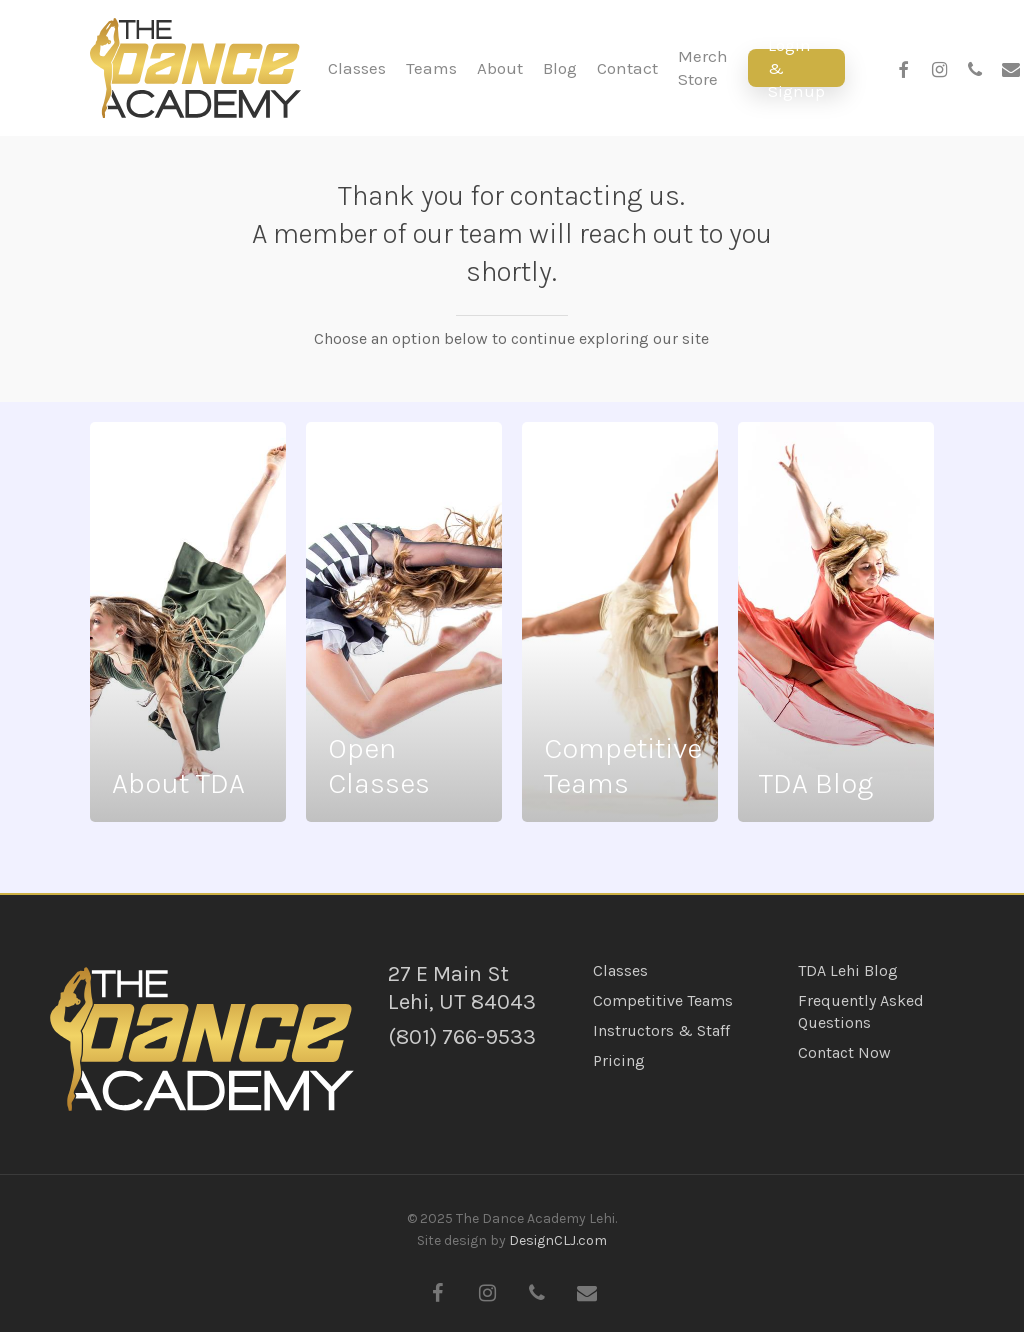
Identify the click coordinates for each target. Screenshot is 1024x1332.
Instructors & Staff (661, 1030)
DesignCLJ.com (558, 1240)
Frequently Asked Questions (861, 1011)
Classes (620, 970)
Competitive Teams (663, 1000)
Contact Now (844, 1052)
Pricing (619, 1060)
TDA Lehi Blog (848, 970)
